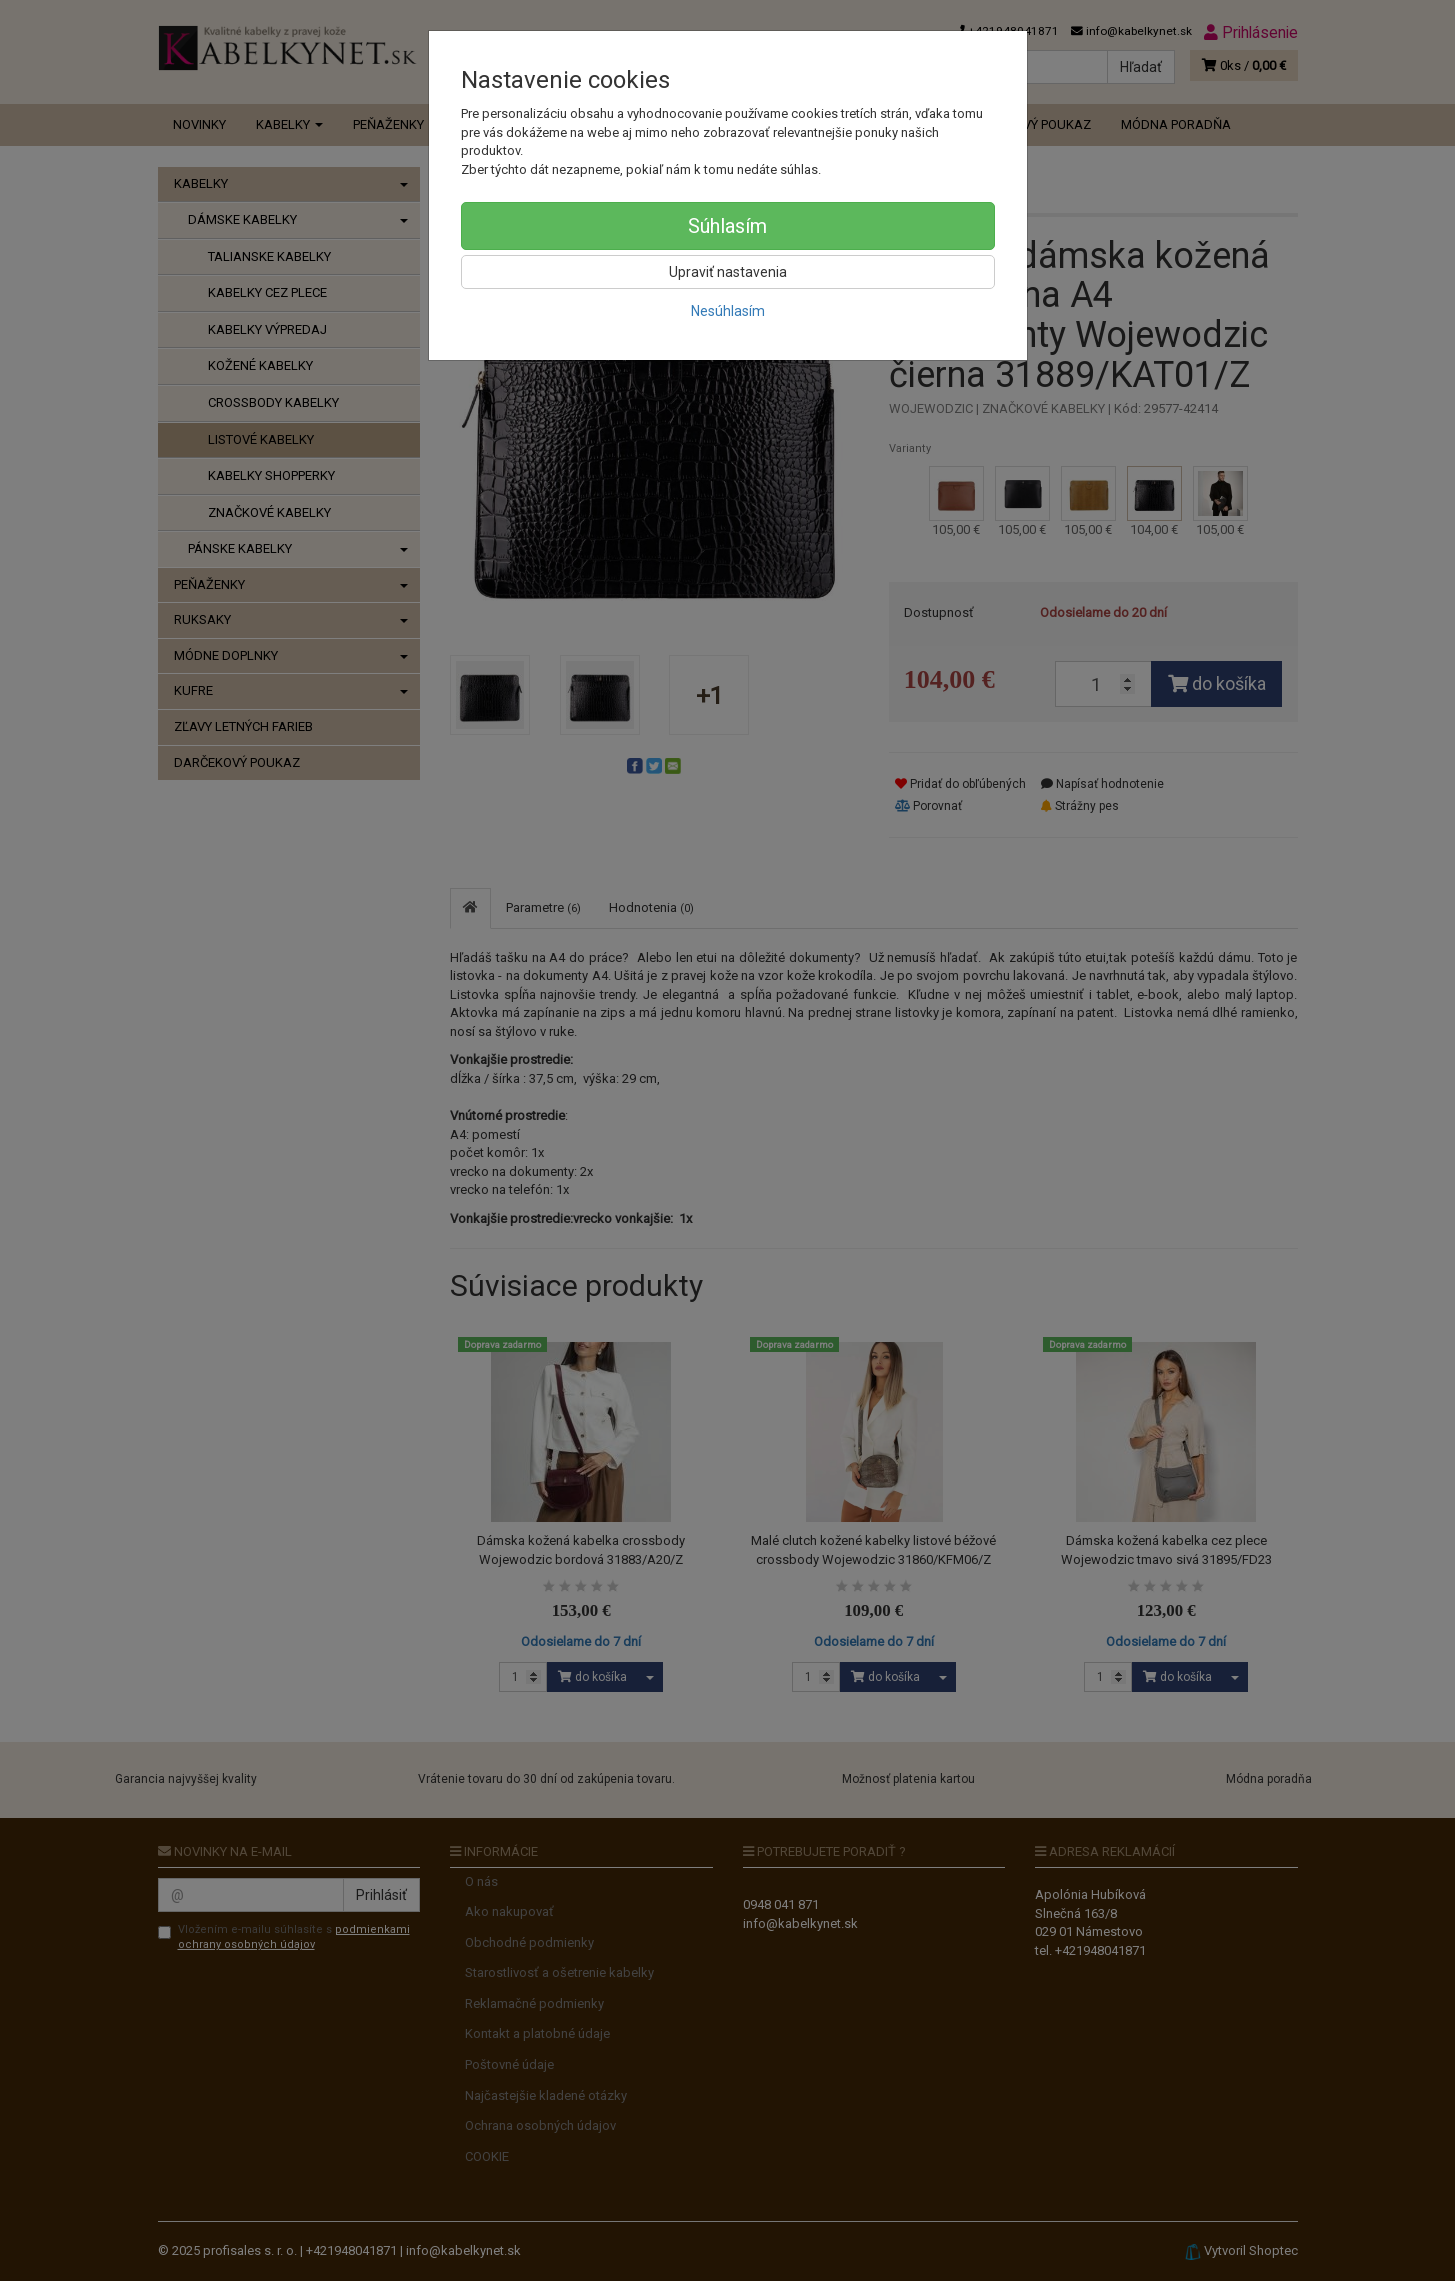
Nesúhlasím (728, 311)
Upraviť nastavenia (728, 272)
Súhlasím (727, 226)
